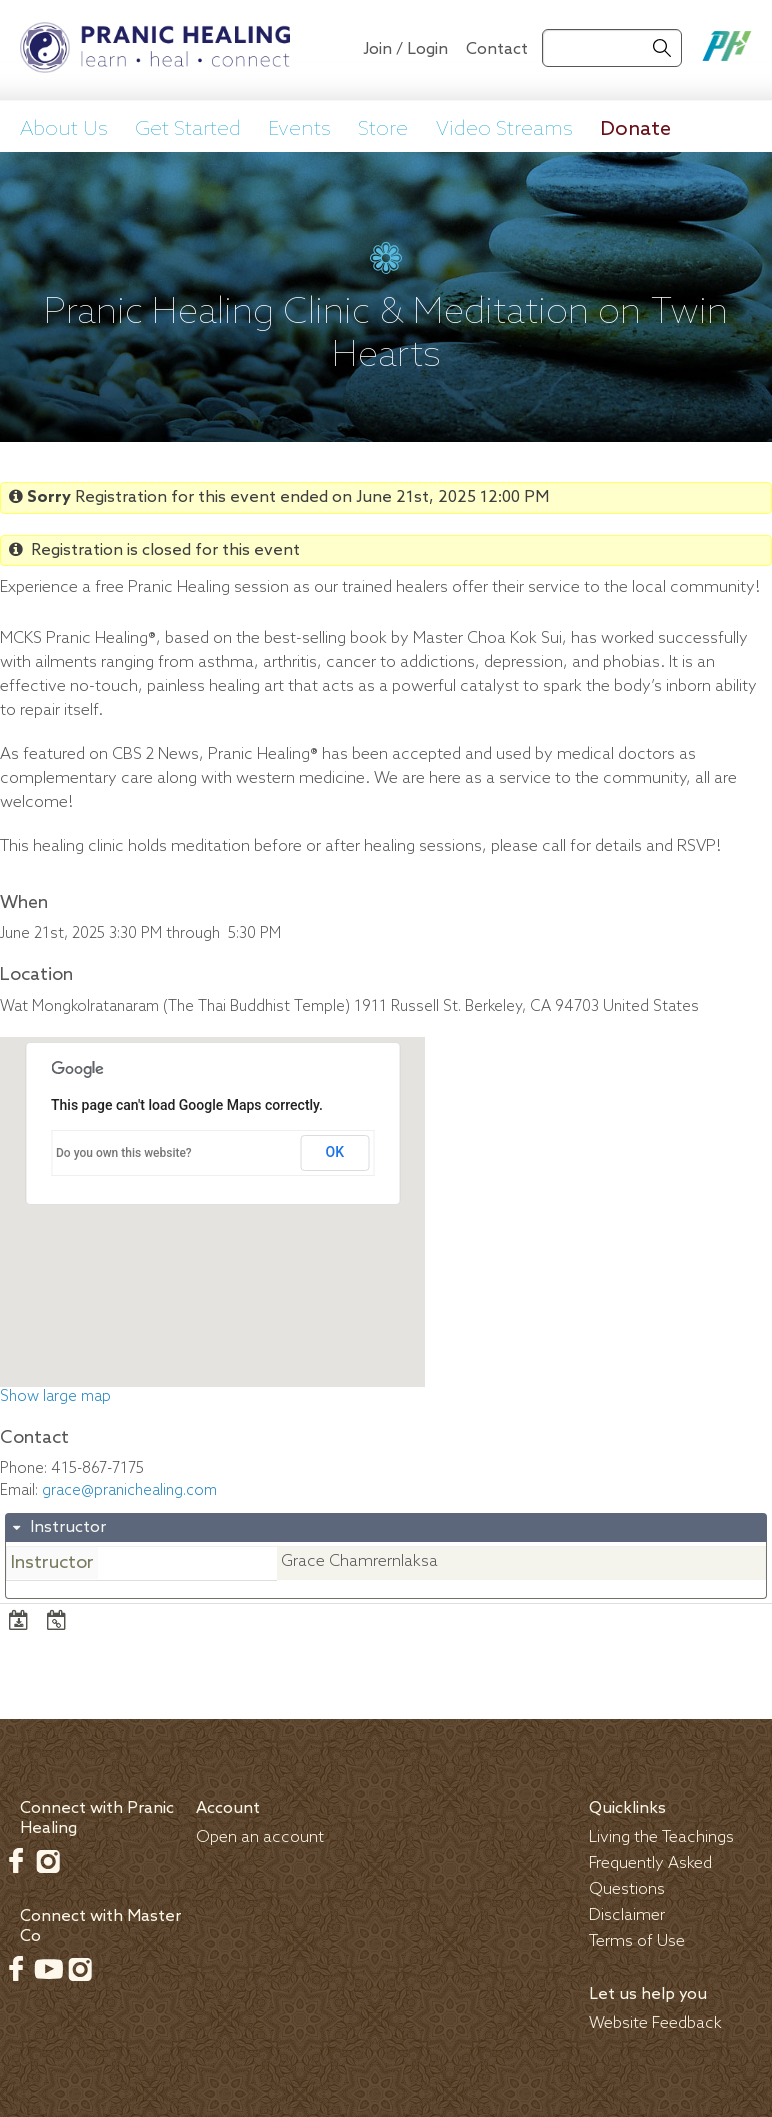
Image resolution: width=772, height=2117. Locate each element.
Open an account (260, 1837)
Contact (497, 49)
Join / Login (405, 49)
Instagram (48, 1861)
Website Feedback (655, 2023)
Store (383, 129)
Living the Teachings (661, 1837)
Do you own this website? (124, 1153)
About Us (64, 129)
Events (299, 129)
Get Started (188, 129)
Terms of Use (637, 1941)
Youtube (48, 1969)
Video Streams (504, 129)
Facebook (16, 1861)
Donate (635, 129)
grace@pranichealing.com (129, 1491)
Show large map (55, 1397)
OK (335, 1152)
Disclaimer (627, 1915)
